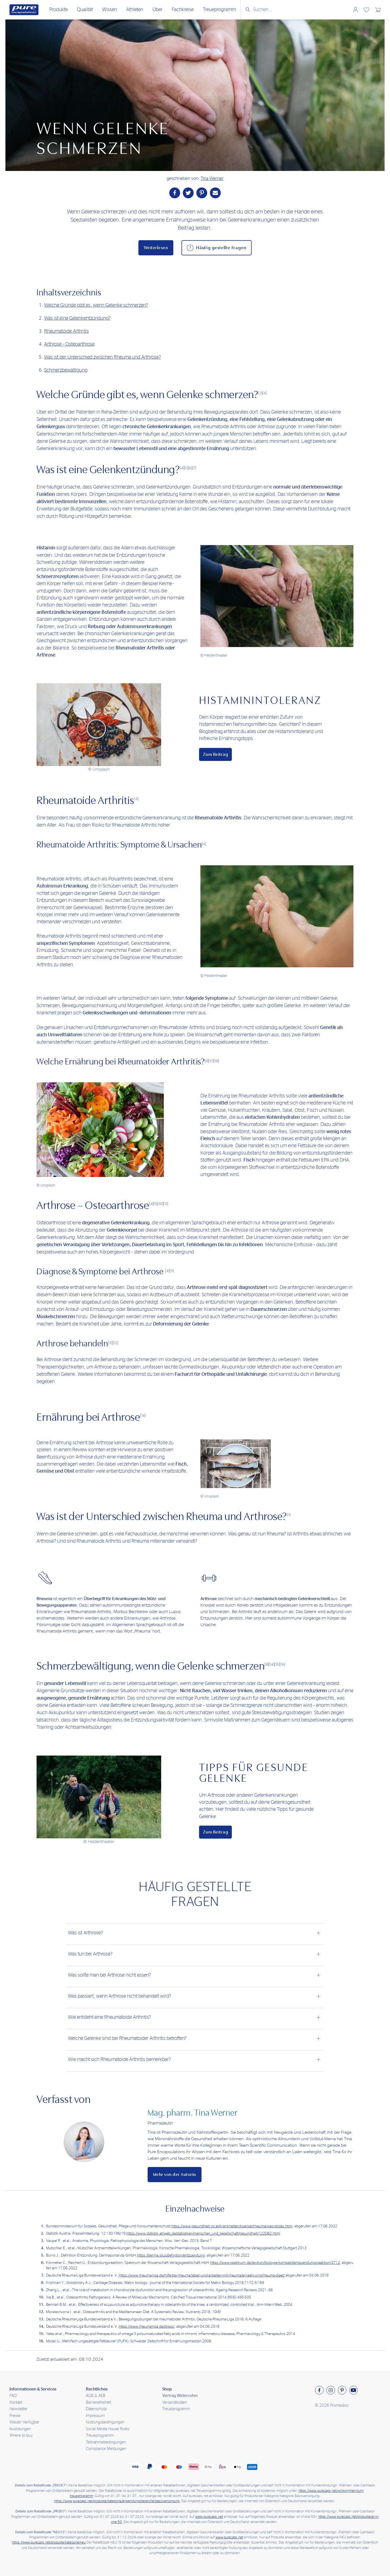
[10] (160, 1204)
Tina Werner (212, 178)
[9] (155, 1204)
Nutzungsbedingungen (105, 2422)
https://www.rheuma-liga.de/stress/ (146, 2326)
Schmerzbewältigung (65, 370)
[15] (277, 1664)
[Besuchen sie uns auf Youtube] (353, 2390)
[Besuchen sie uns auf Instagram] (330, 2390)
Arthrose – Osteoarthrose (69, 344)
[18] (216, 1061)
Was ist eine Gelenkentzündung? (77, 318)
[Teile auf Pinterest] (201, 192)
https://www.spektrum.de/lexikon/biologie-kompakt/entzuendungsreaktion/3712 (275, 2263)
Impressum (95, 2416)
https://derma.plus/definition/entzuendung (171, 2255)
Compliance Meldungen (106, 2449)
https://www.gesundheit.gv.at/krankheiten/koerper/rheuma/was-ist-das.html (231, 2226)
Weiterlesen (156, 247)
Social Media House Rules (107, 2429)
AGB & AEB (95, 2396)
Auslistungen (20, 2429)
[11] (165, 1204)
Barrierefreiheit (98, 2402)
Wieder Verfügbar (24, 2422)
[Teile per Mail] (215, 192)
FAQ (13, 2396)
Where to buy (21, 2435)
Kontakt (15, 2402)
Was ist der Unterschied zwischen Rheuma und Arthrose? (102, 357)
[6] (190, 468)
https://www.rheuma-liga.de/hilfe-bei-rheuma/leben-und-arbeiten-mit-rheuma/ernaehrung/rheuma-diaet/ (202, 2275)
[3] (260, 393)
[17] (211, 1061)
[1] (289, 1515)
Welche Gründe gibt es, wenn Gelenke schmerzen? (96, 305)
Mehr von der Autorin (174, 2174)
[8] (206, 1061)
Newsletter (18, 2409)
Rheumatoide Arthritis (66, 331)
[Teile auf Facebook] (174, 192)
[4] (264, 393)
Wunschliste (366, 9)
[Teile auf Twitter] (188, 192)
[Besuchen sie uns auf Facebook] (319, 2390)
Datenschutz (96, 2409)
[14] (143, 1415)
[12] (115, 1343)
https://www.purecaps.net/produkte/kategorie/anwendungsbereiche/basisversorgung (117, 2501)
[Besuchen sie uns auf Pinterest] (342, 2390)
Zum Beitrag (215, 754)
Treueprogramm (176, 2409)
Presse (15, 2416)
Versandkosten (174, 2402)
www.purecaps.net (209, 2517)
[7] (194, 468)
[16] (282, 1664)
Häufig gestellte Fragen (221, 247)
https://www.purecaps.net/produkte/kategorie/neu (49, 2542)
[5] (186, 468)
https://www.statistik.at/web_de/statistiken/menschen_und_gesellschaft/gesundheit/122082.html (203, 2233)
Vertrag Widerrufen (179, 2396)
